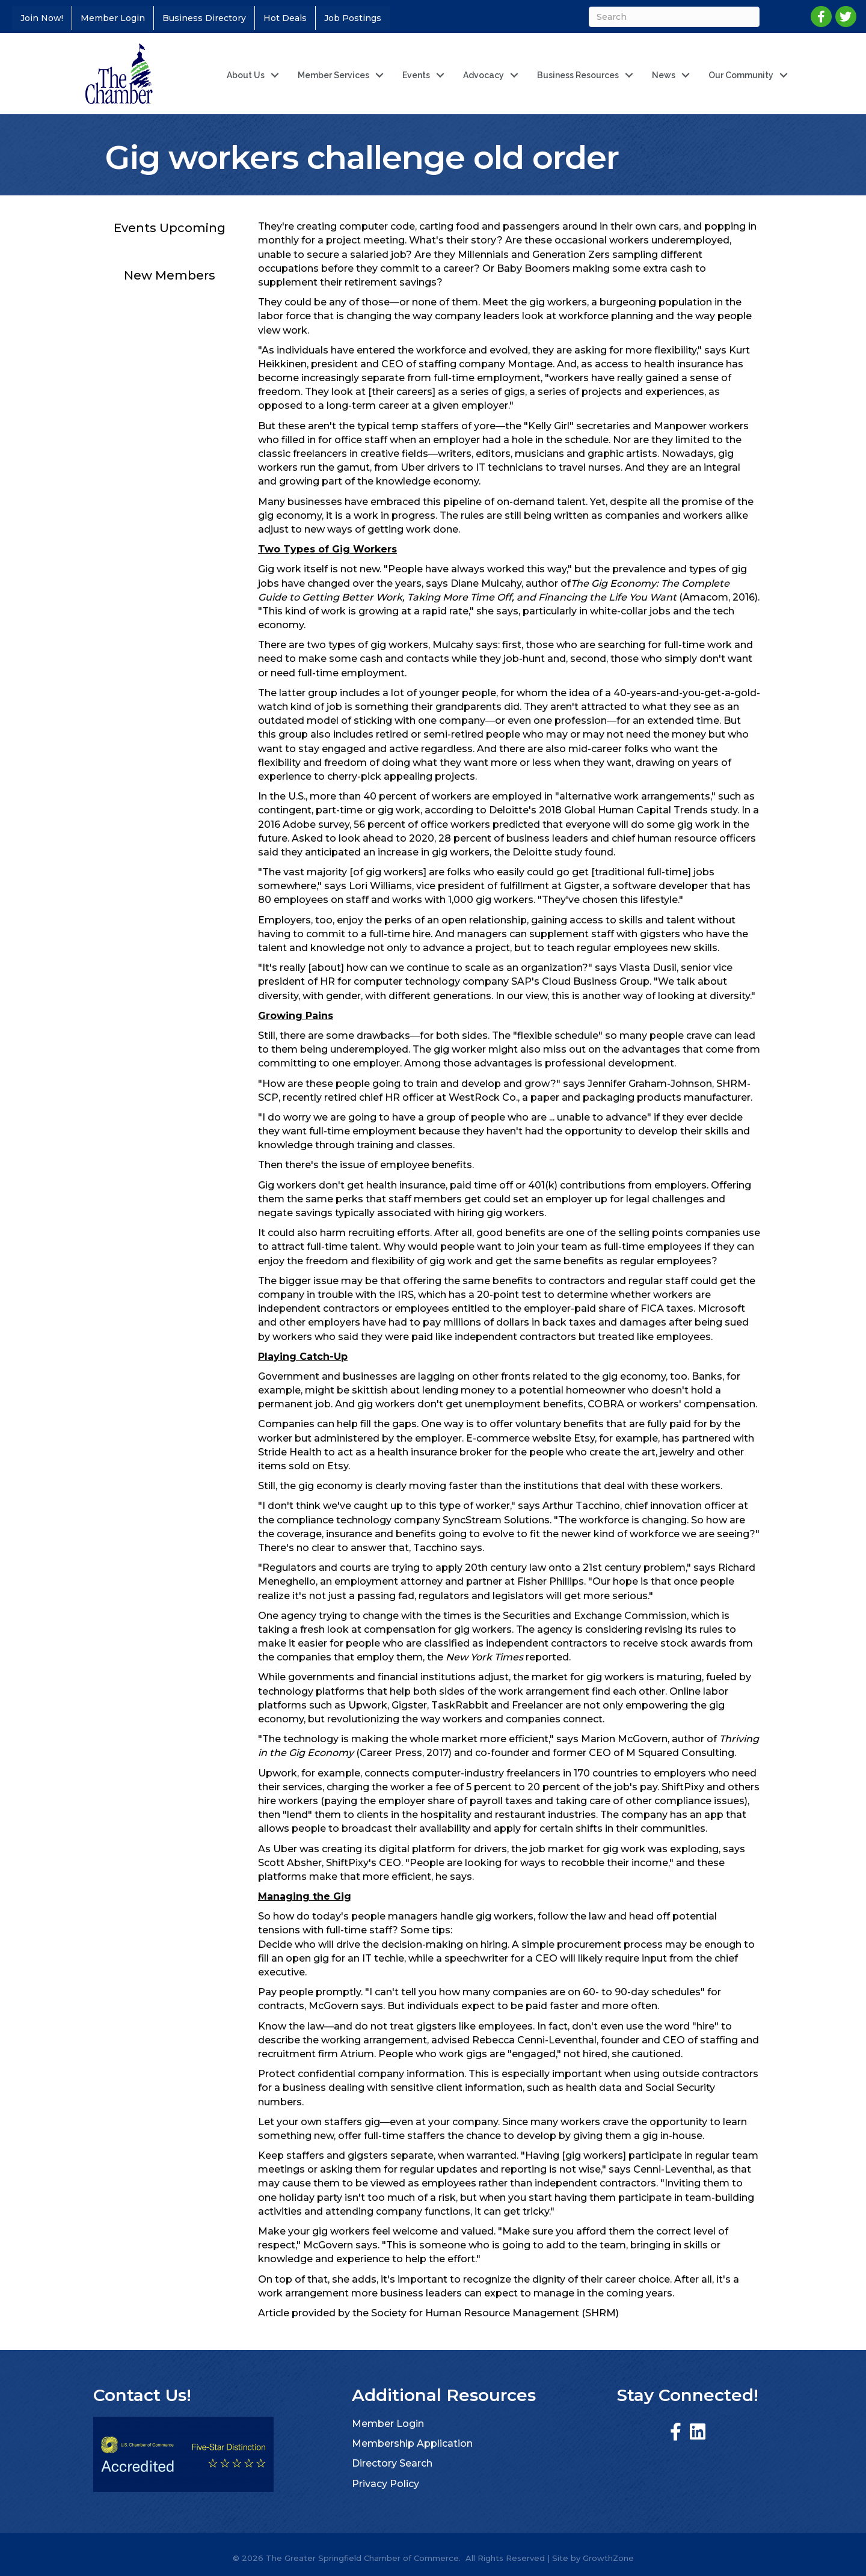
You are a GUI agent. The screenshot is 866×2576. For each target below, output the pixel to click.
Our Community (740, 75)
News (663, 75)
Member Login (113, 18)
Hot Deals (285, 18)
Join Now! (41, 18)
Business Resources (578, 75)
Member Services (333, 75)
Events (416, 75)
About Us (246, 75)
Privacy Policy (385, 2483)
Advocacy (483, 75)
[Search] (673, 17)
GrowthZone (608, 2558)
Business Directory (204, 18)
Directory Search (392, 2463)
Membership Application (412, 2443)
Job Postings (352, 18)
